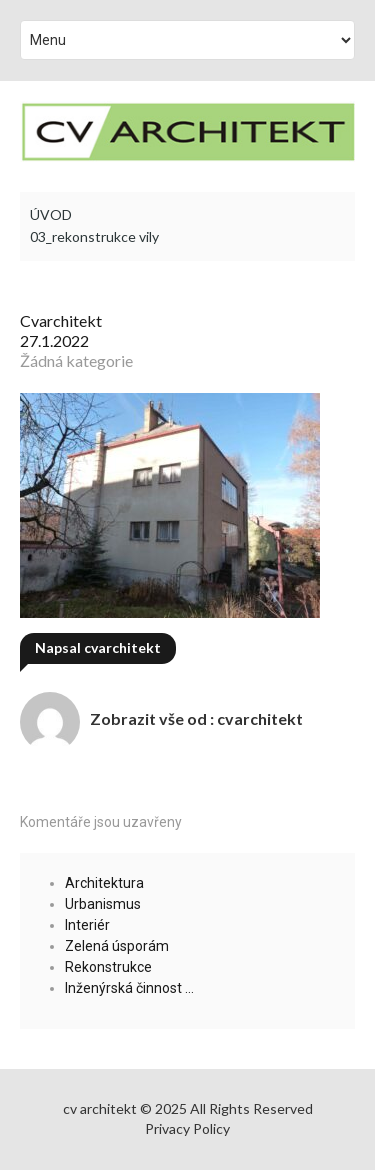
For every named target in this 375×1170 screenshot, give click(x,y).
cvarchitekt (61, 320)
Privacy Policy (187, 1128)
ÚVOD (51, 215)
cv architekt (100, 1108)
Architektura (104, 883)
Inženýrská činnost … (129, 988)
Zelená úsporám (117, 946)
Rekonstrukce (108, 967)
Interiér (87, 925)
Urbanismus (103, 904)
